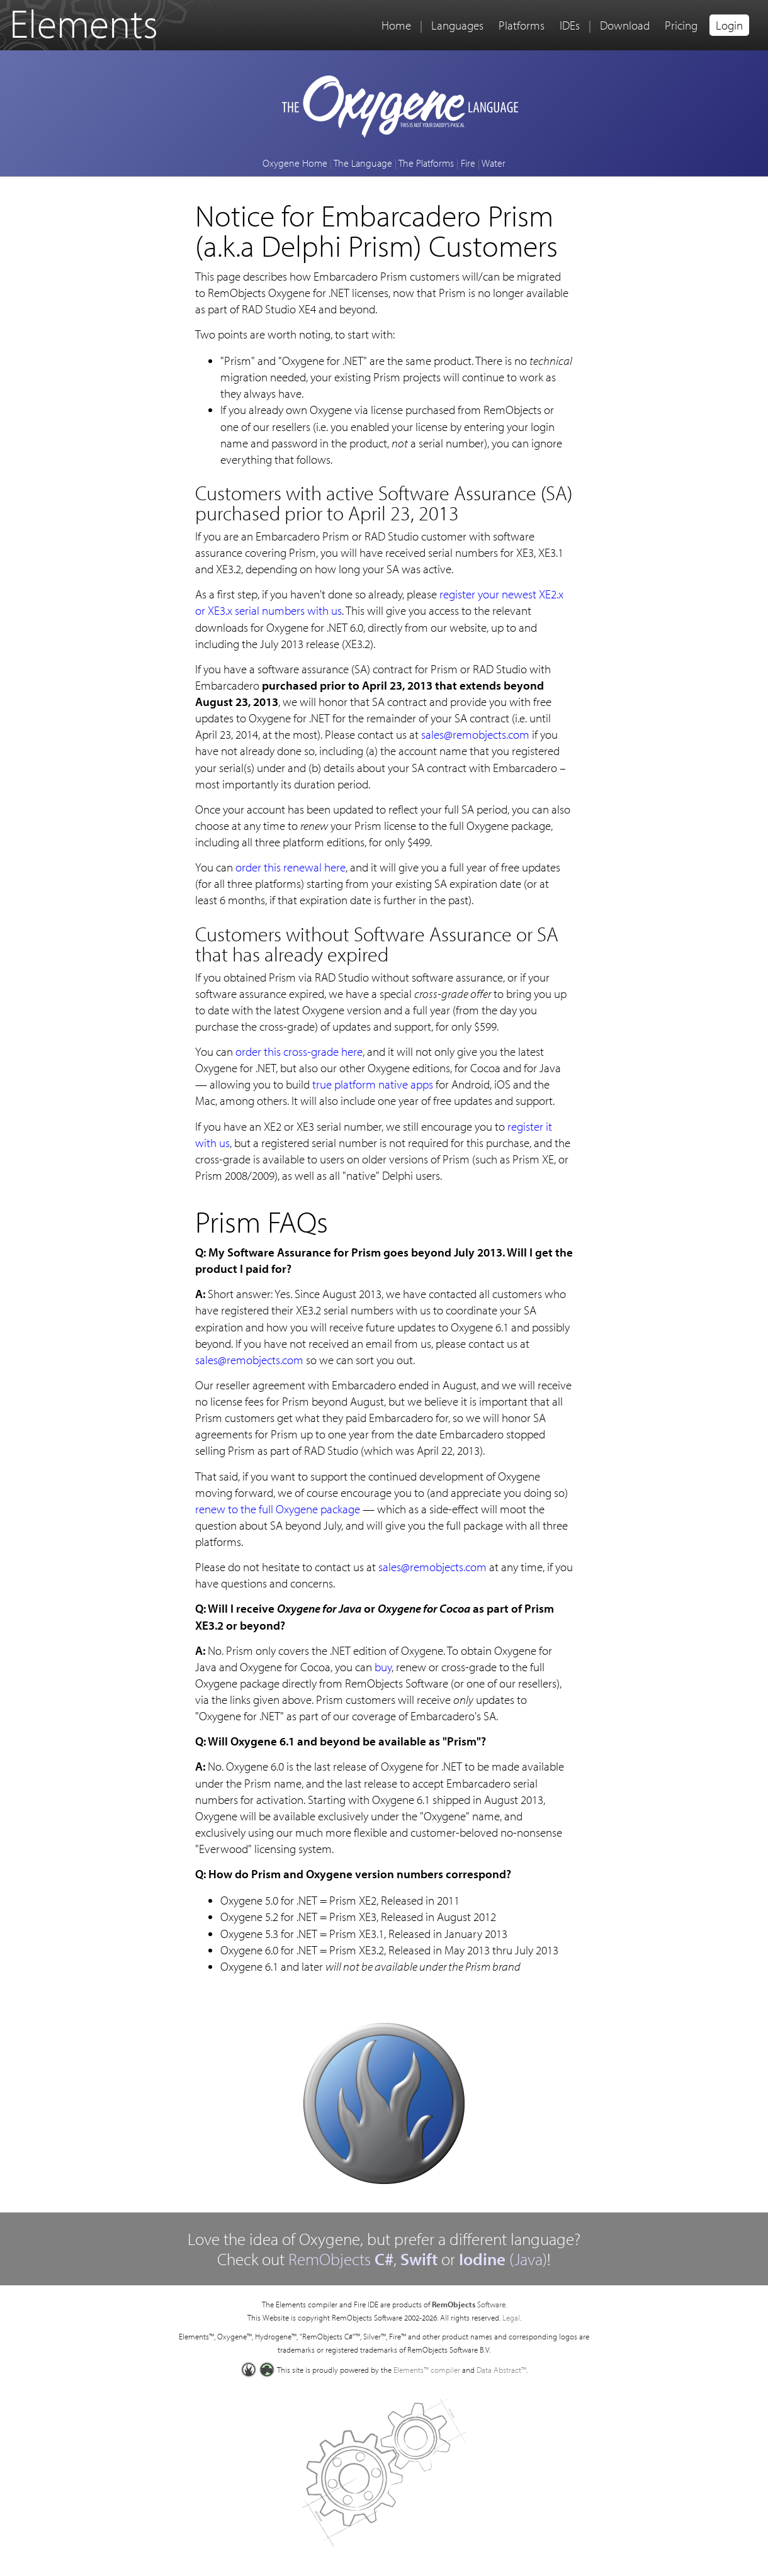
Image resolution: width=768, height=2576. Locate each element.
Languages (457, 25)
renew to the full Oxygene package (277, 1508)
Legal (511, 2317)
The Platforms (426, 163)
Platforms (522, 25)
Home (396, 25)
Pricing (681, 25)
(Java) (503, 2259)
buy (383, 1666)
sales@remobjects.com (475, 734)
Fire (468, 163)
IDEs (570, 25)
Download (625, 25)
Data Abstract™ (501, 2370)
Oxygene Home (295, 163)
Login (729, 25)
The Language (363, 163)
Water (493, 163)
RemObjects (340, 2259)
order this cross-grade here (299, 1051)
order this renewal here (290, 867)
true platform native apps (372, 1084)
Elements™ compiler (426, 2370)
